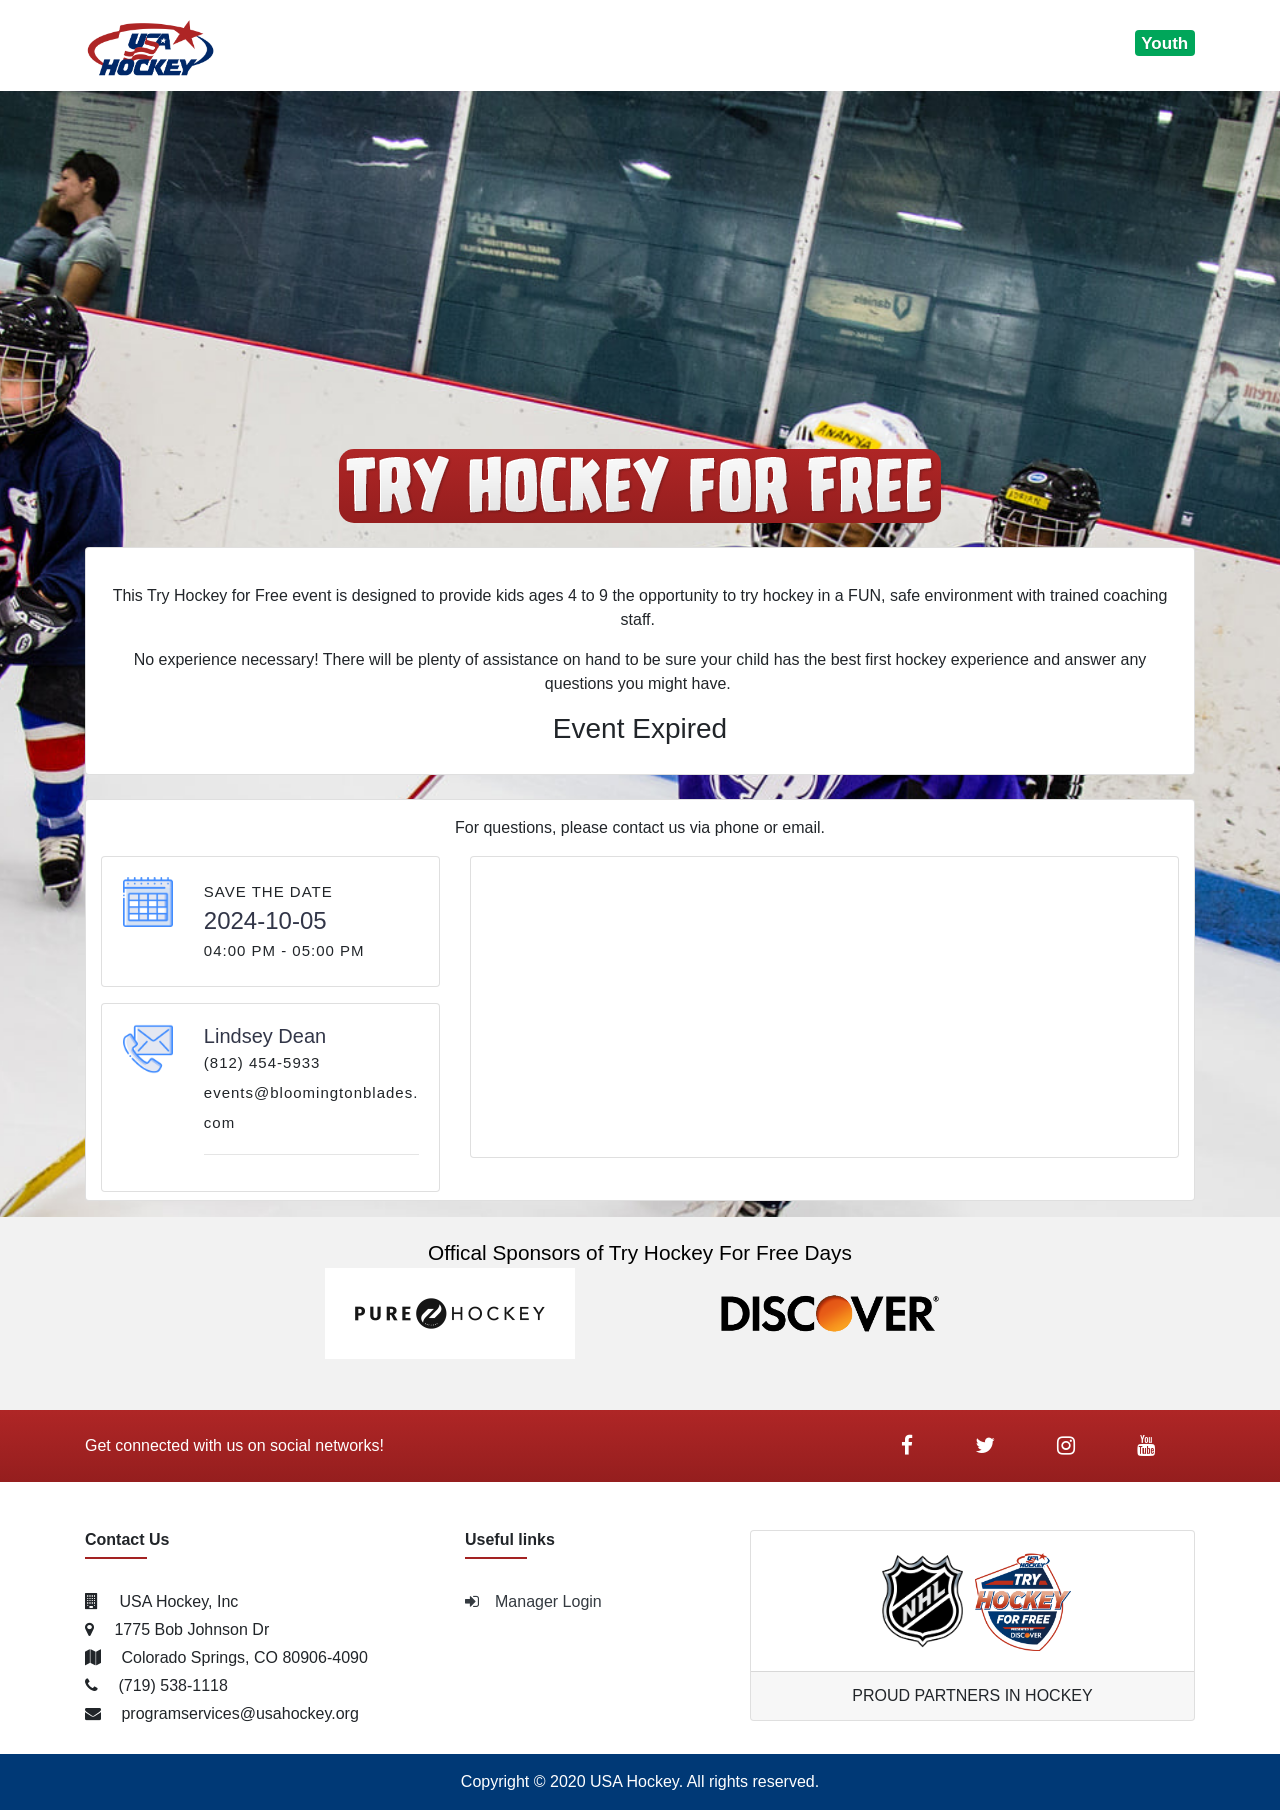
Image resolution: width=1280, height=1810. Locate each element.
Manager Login (533, 1601)
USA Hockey (634, 1781)
